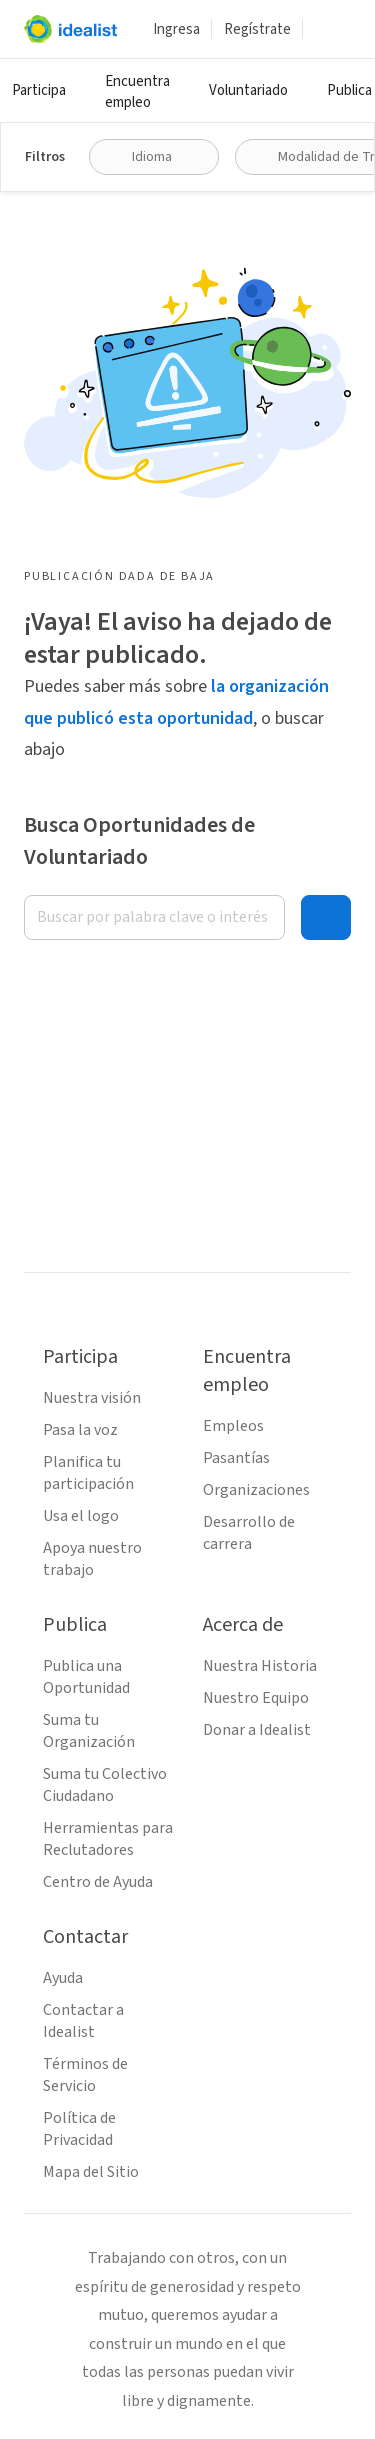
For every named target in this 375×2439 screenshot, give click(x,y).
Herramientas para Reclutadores (108, 1839)
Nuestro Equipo (256, 1698)
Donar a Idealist (257, 1730)
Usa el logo (81, 1516)
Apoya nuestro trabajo (92, 1559)
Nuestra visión (92, 1398)
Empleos (233, 1426)
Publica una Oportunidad (86, 1677)
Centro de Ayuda (98, 1882)
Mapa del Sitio (91, 2172)
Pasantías (236, 1458)
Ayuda (63, 1978)
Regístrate (257, 29)
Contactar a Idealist (83, 2021)
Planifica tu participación (88, 1473)
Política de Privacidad (79, 2129)
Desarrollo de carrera (249, 1533)
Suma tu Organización (89, 1731)
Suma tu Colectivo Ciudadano (105, 1785)
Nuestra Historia (260, 1666)
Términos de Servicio (85, 2075)
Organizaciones (256, 1490)
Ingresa (176, 29)
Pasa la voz (80, 1430)
